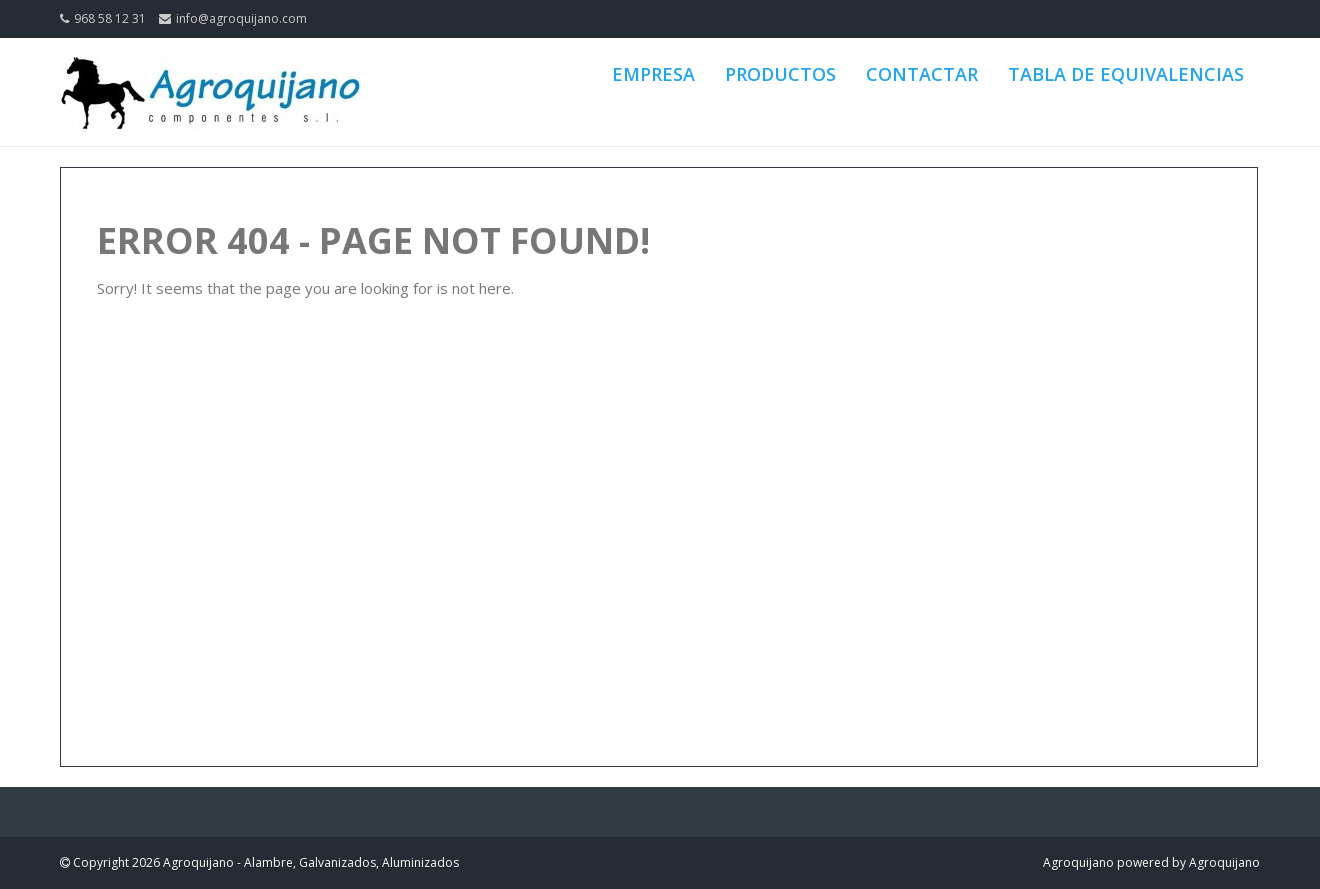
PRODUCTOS (780, 74)
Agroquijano (1078, 862)
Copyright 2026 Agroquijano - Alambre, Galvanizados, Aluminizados (264, 862)
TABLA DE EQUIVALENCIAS (1126, 74)
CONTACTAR (922, 74)
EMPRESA (653, 74)
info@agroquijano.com (241, 18)
